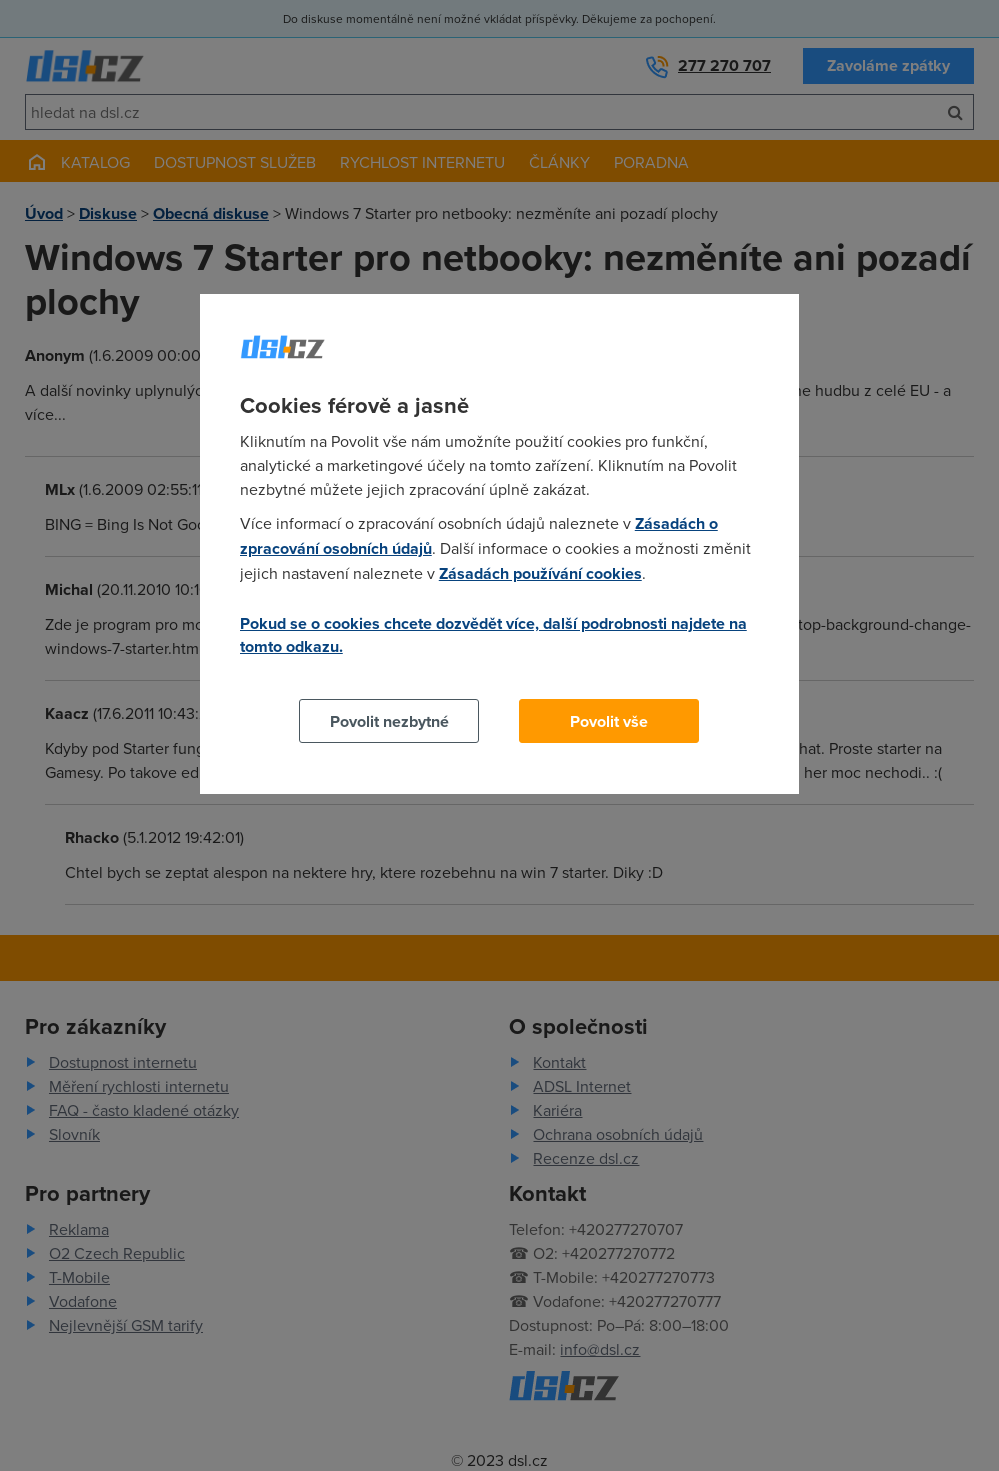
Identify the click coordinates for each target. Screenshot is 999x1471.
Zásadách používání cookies (540, 573)
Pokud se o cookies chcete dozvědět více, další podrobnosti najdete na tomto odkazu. (493, 635)
